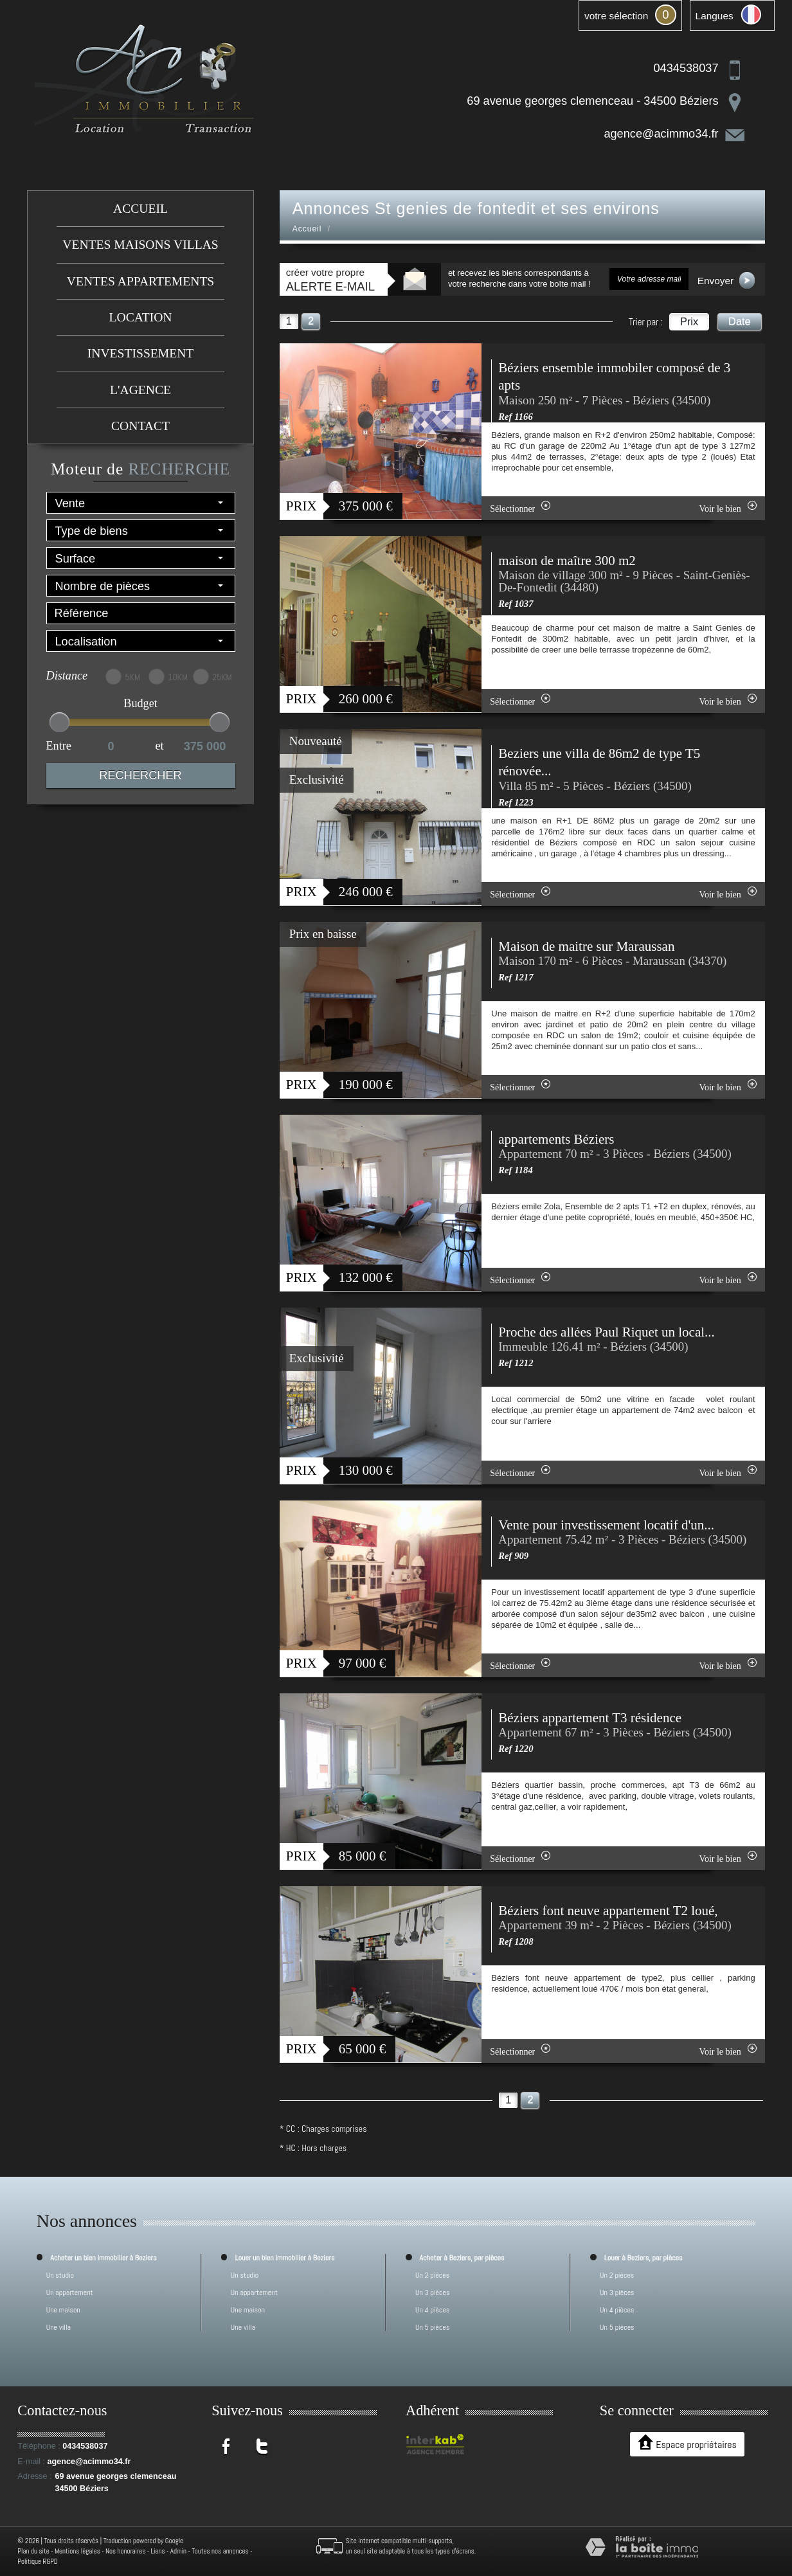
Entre (58, 745)
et (160, 745)
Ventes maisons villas (140, 244)
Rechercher (140, 775)
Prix (689, 321)
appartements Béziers (556, 1139)
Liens (157, 2550)
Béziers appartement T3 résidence (589, 1717)
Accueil (140, 208)
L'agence (140, 390)
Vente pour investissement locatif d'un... (606, 1525)
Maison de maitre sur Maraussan (586, 946)
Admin (178, 2550)
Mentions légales (77, 2550)
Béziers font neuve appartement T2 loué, (607, 1910)
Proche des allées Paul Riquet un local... (606, 1332)
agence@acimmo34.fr (661, 133)
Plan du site (33, 2550)
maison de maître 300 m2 (566, 560)
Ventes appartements (140, 281)
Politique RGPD (37, 2561)
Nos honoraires (125, 2550)
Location (140, 317)
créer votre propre (330, 280)
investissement (140, 353)
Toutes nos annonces (220, 2550)
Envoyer (726, 280)
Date (739, 321)
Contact (140, 426)
